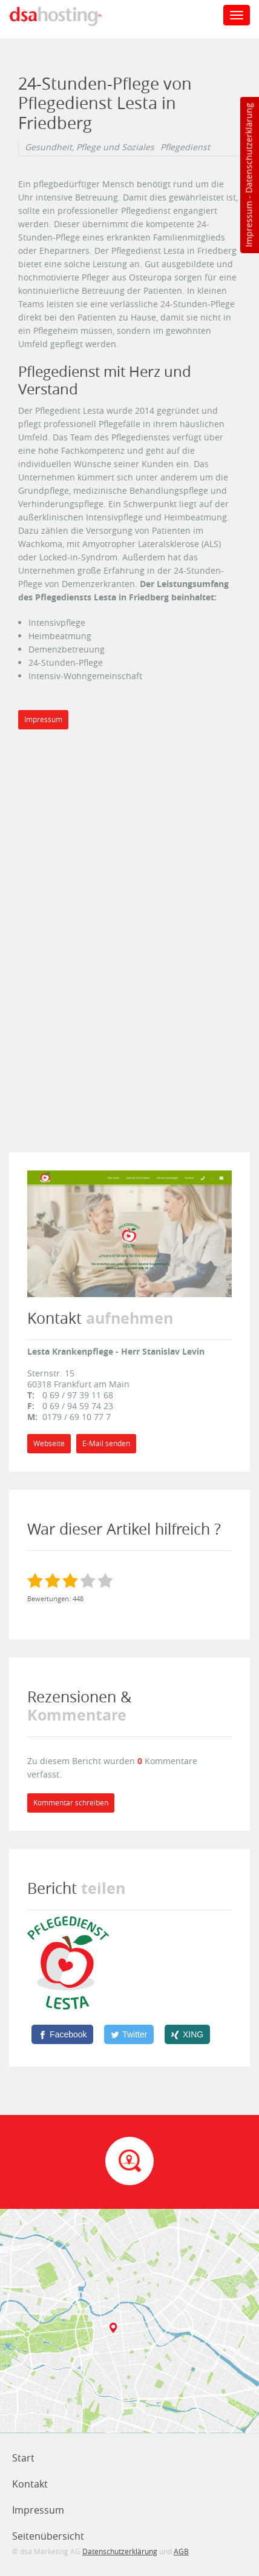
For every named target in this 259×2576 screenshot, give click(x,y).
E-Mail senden (106, 1443)
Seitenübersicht (48, 2536)
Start (23, 2458)
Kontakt (30, 2484)
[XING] (187, 2034)
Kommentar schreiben (70, 1802)
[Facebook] (62, 2034)
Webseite (49, 1443)
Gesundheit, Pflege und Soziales (89, 147)
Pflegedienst (185, 147)
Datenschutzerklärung (248, 148)
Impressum (248, 224)
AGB (181, 2551)
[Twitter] (129, 2034)
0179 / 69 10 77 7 (76, 1416)
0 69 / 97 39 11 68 (77, 1395)
